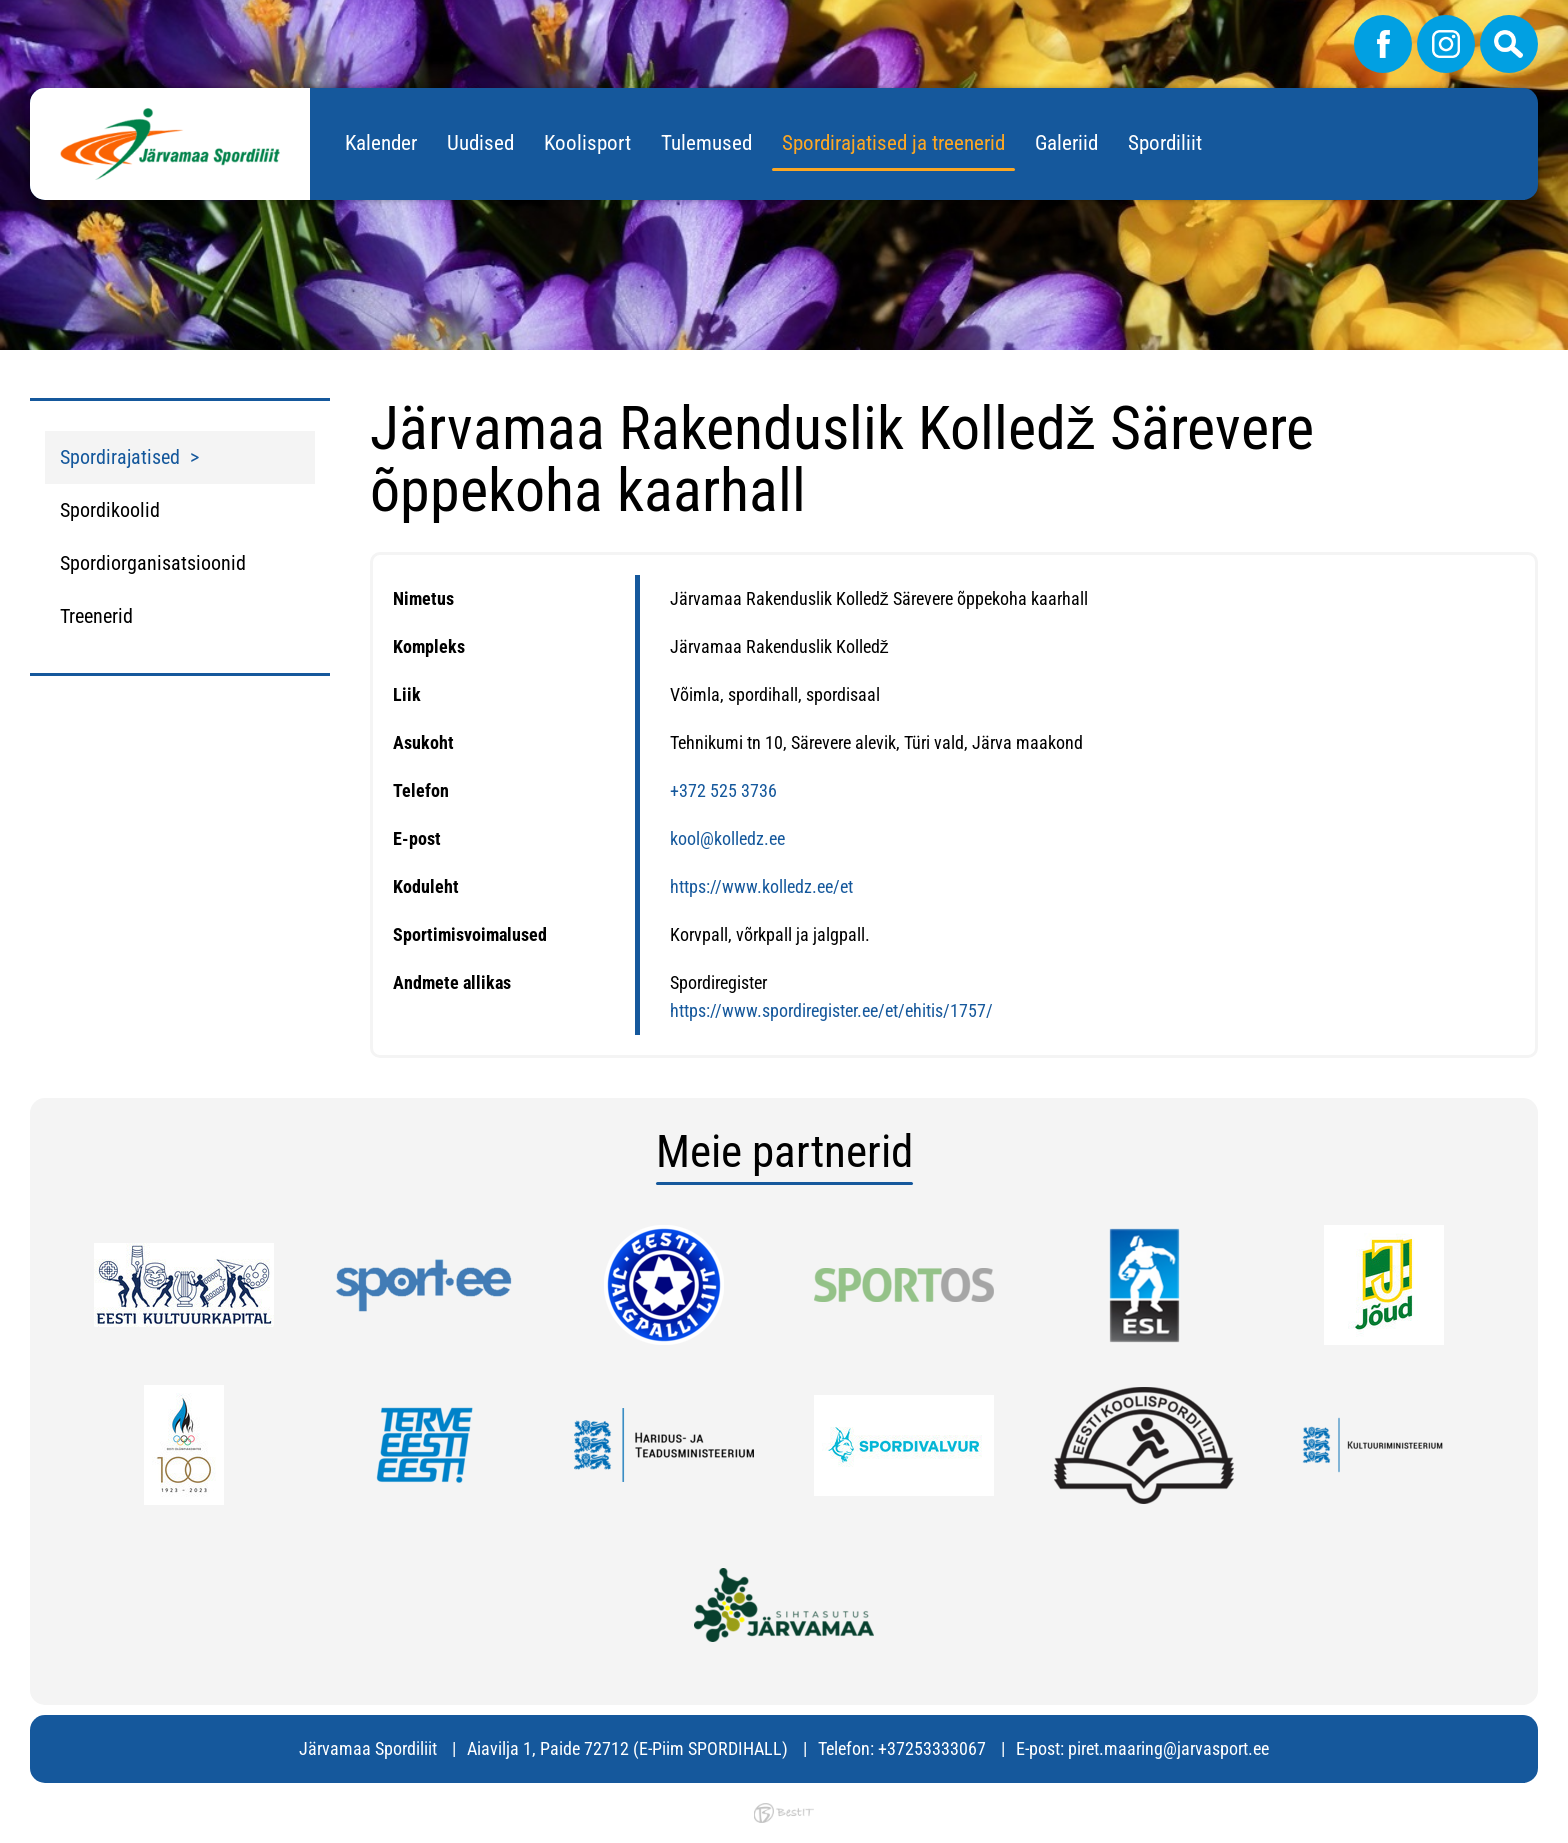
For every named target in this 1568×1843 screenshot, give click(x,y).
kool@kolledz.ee (727, 838)
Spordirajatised (120, 457)
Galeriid (1066, 143)
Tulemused (706, 143)
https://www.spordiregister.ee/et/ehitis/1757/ (831, 1010)
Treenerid (96, 616)
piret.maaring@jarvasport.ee (1168, 1748)
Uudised (480, 143)
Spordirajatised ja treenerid (893, 143)
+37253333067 (932, 1748)
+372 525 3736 (723, 790)
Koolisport (587, 143)
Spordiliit (1165, 143)
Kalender (381, 143)
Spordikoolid (110, 510)
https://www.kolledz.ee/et (761, 886)
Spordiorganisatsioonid (153, 563)
